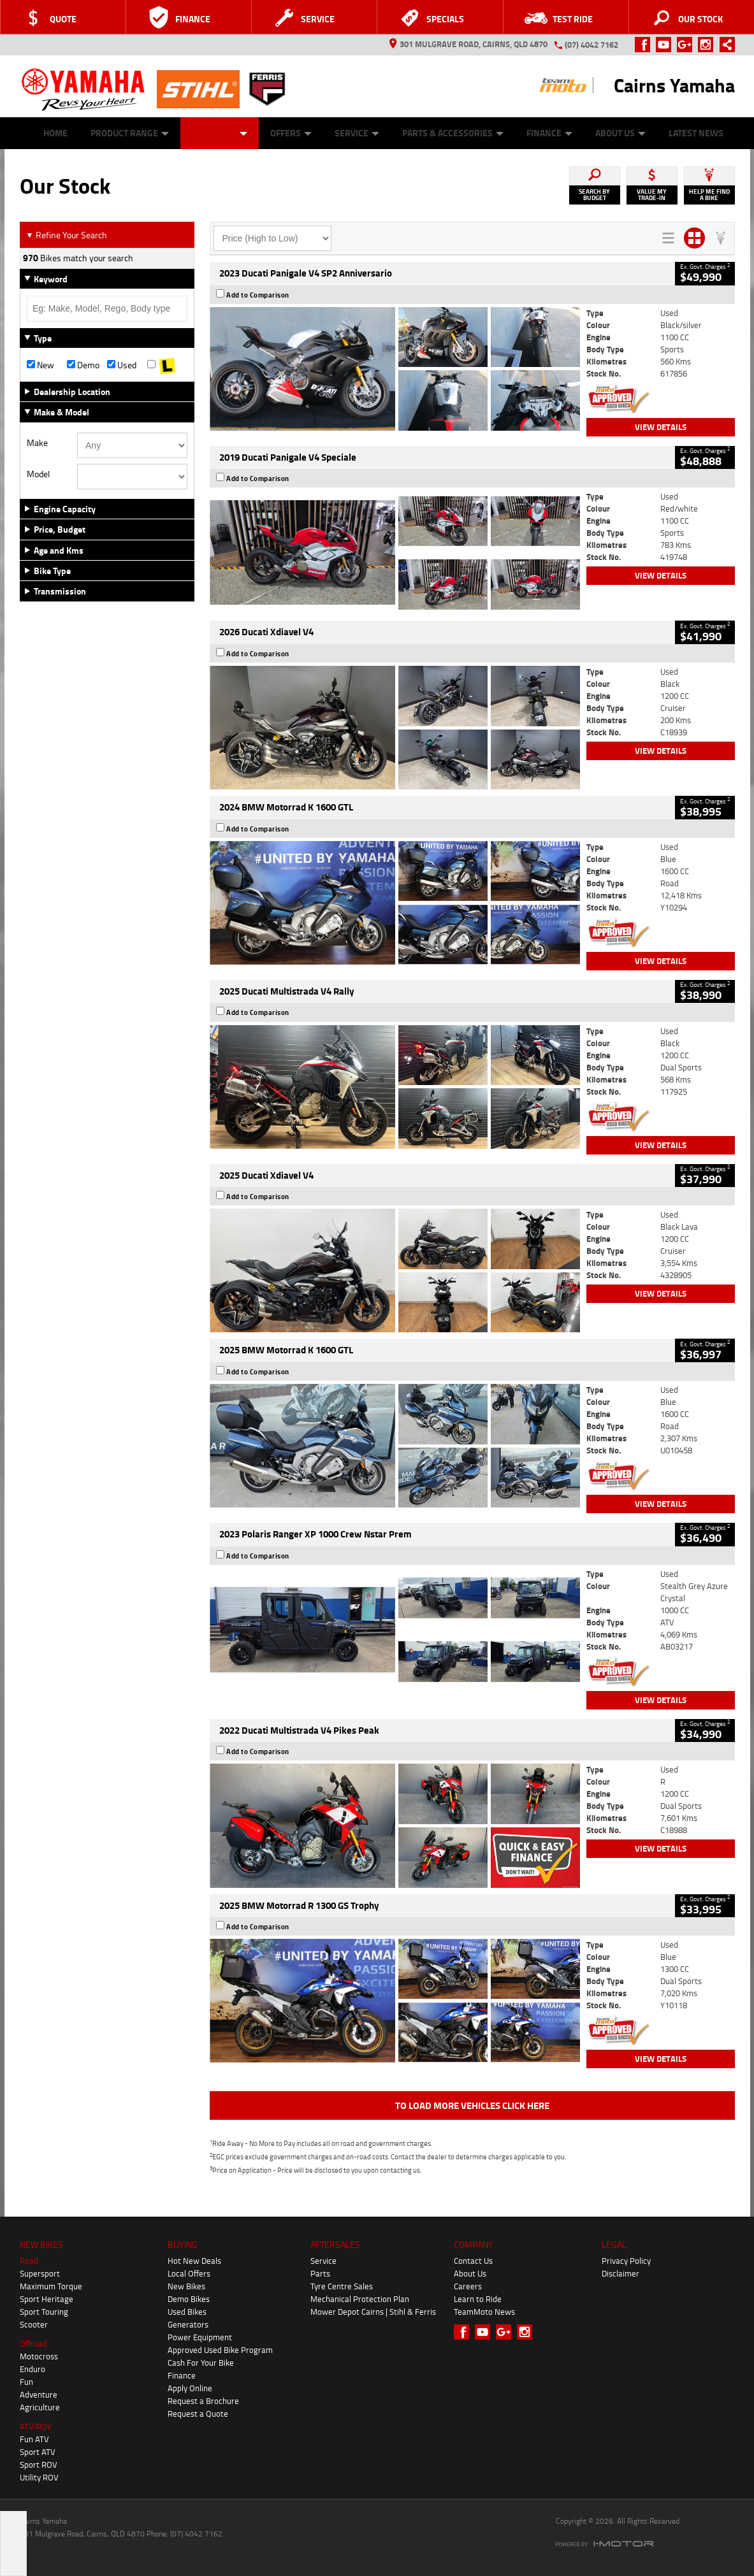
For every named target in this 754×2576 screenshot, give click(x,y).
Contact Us (473, 2260)
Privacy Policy (626, 2260)
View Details (660, 427)
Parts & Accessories (453, 133)
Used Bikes (187, 2311)
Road (29, 2260)
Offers (291, 133)
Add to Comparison (257, 295)
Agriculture (40, 2407)
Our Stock (219, 133)
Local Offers (189, 2273)
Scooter (34, 2324)
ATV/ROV (36, 2426)
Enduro (32, 2369)
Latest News (696, 133)
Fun (26, 2381)
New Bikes (186, 2286)
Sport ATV (37, 2451)
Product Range (130, 133)
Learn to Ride (478, 2298)
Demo (83, 365)
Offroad (33, 2343)
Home (55, 133)
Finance (549, 133)
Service (357, 133)
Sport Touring (44, 2311)
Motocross (39, 2356)
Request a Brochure (203, 2400)
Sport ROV (38, 2464)
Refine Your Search (66, 234)
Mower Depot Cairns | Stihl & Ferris (373, 2311)
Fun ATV (34, 2439)
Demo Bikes (189, 2298)
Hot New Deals (194, 2260)
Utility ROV (39, 2477)
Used (121, 365)
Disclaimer (620, 2273)
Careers (468, 2286)
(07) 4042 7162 (591, 44)
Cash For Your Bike (201, 2362)
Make (37, 443)
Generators (188, 2324)
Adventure (38, 2394)
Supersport (40, 2273)
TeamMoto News (484, 2311)
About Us (620, 133)
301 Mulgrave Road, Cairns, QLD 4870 (468, 44)
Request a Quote (198, 2413)
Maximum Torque (51, 2286)
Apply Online (190, 2388)
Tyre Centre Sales (341, 2286)
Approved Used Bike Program (220, 2349)
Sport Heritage (46, 2298)
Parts (320, 2273)
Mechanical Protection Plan (359, 2298)
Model (38, 474)
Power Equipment (200, 2337)
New (40, 365)
